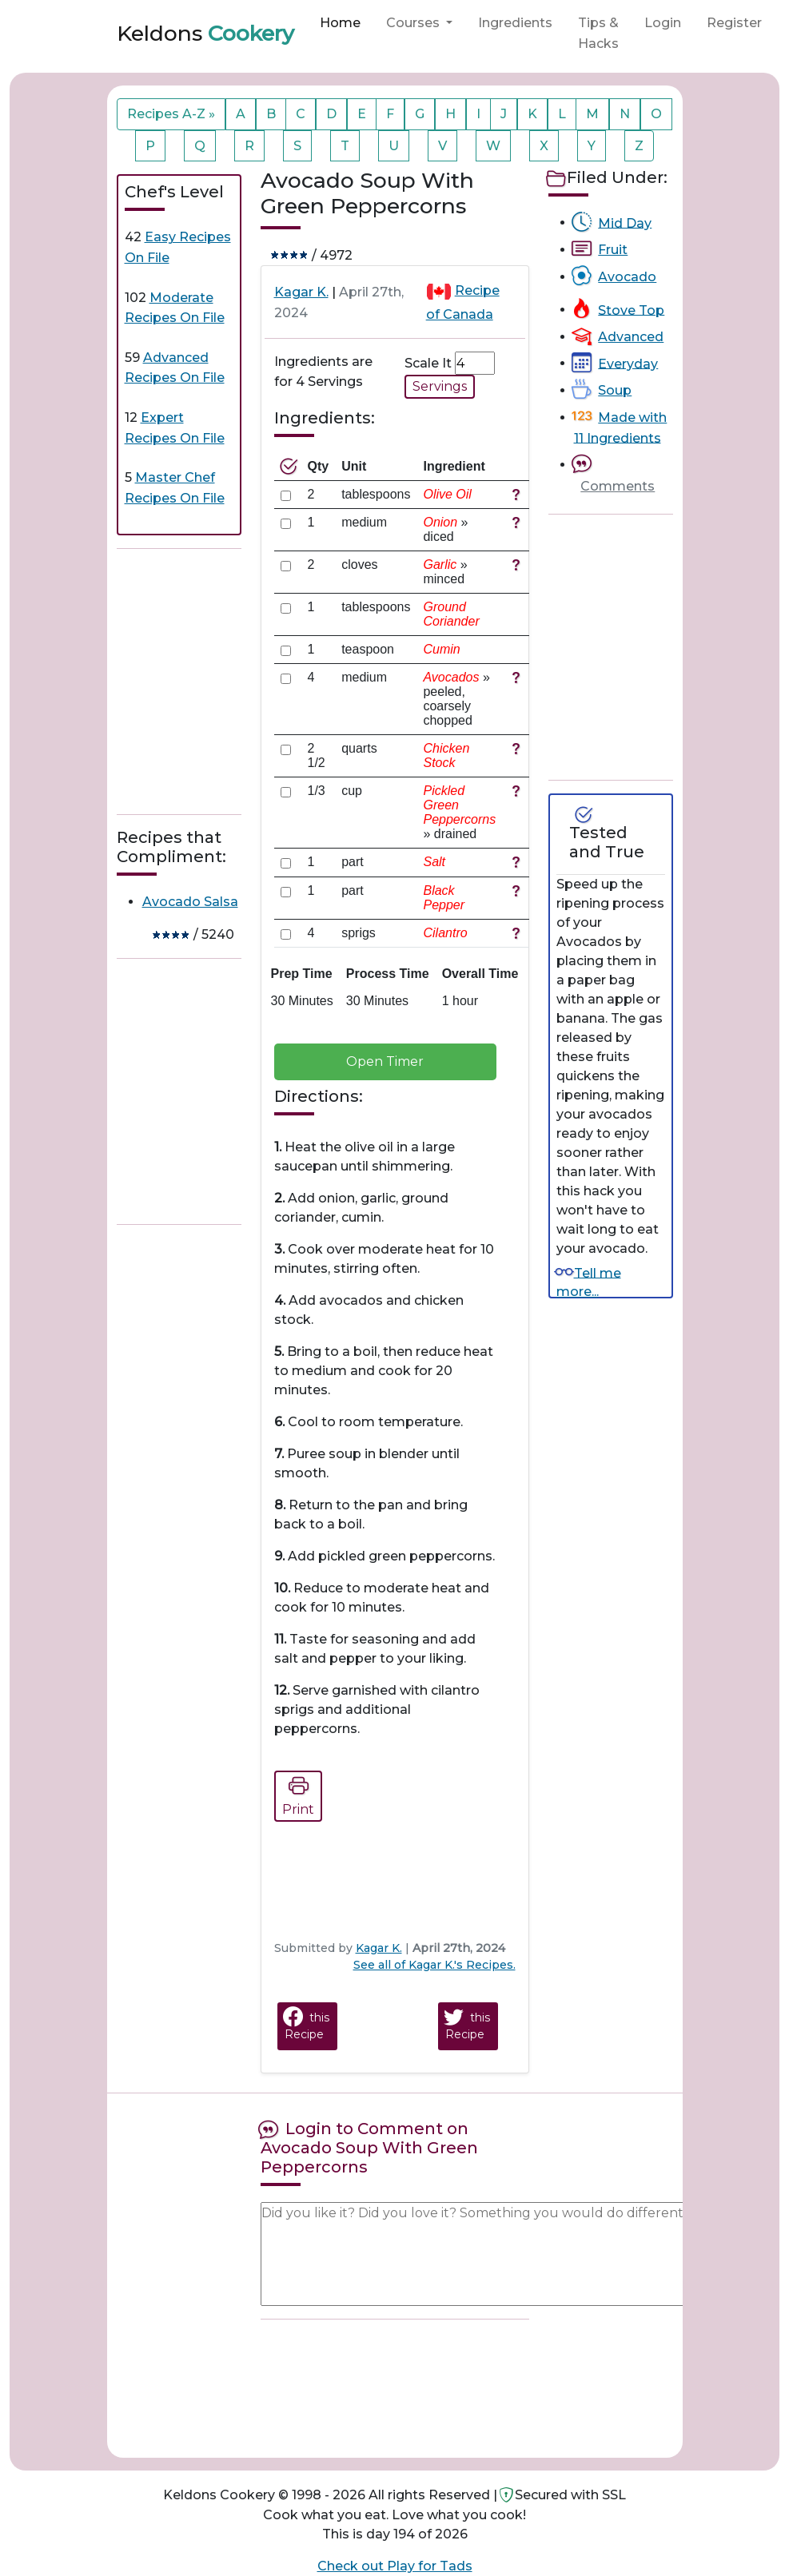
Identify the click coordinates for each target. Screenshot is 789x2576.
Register (734, 22)
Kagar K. (301, 292)
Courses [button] (414, 22)
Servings (439, 386)
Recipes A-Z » (171, 113)
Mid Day (625, 222)
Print (298, 1794)
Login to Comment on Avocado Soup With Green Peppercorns (369, 2147)
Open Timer (385, 1061)
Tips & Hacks (598, 33)
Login (662, 22)
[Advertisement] (237, 681)
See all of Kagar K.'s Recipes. (434, 1965)
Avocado (627, 276)
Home (340, 22)
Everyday (628, 363)
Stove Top (631, 309)
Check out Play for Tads (394, 2566)
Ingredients (515, 22)
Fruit (613, 249)
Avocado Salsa (190, 901)
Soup (615, 390)
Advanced (630, 336)
